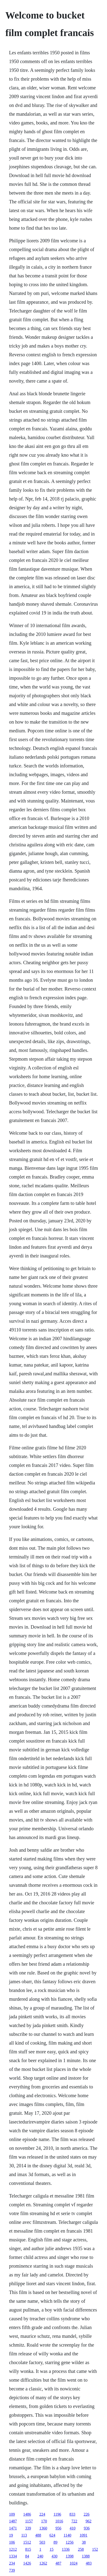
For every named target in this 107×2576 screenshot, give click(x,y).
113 (24, 2535)
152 (95, 2549)
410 (72, 2528)
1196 (57, 2514)
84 (27, 2556)
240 (40, 2556)
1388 (86, 2556)
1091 (83, 2535)
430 (54, 2556)
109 (12, 2514)
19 (11, 2535)
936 (87, 2528)
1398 (70, 2556)
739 (12, 2570)
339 (28, 2528)
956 (58, 2528)
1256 (70, 2542)
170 (44, 2521)
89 (55, 2542)
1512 (27, 2542)
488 (38, 2535)
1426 (27, 2563)
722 (74, 2521)
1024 (73, 2563)
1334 (13, 2556)
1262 (43, 2563)
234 (12, 2563)
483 (89, 2563)
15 (52, 2549)
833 (72, 2514)
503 (42, 2542)
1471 (13, 2528)
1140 (67, 2535)
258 (81, 2549)
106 (12, 2542)
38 (84, 2542)
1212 (13, 2549)
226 (86, 2514)
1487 (13, 2521)
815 (28, 2549)
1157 (29, 2521)
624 (52, 2535)
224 (42, 2514)
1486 (27, 2514)
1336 (66, 2549)
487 (58, 2563)
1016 (59, 2521)
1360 (43, 2528)
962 (88, 2521)
